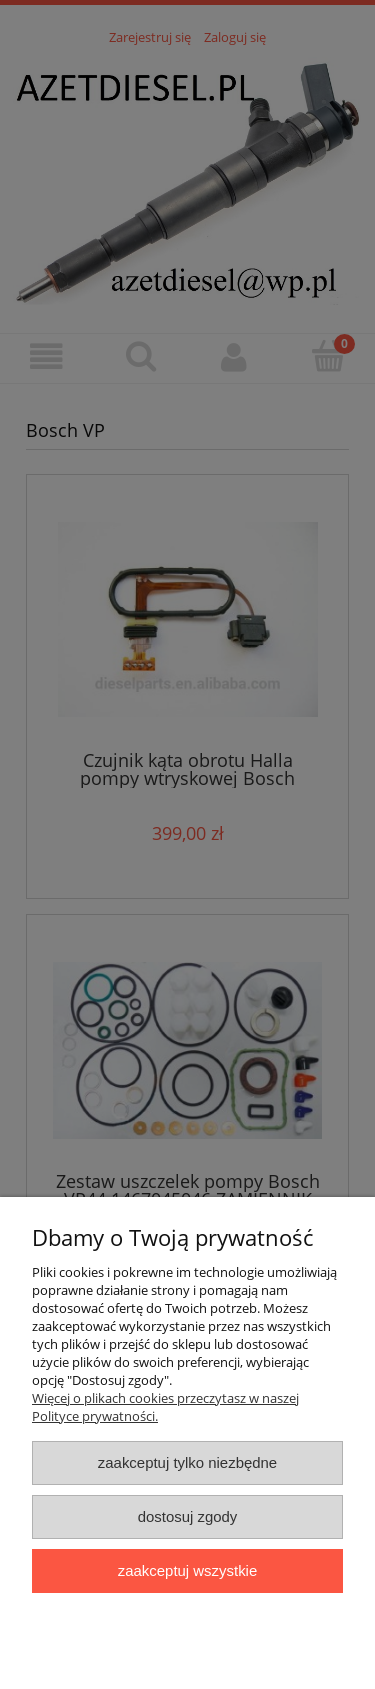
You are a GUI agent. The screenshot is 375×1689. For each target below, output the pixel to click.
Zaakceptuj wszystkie (187, 1570)
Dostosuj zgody (188, 1516)
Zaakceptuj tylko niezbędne (187, 1462)
